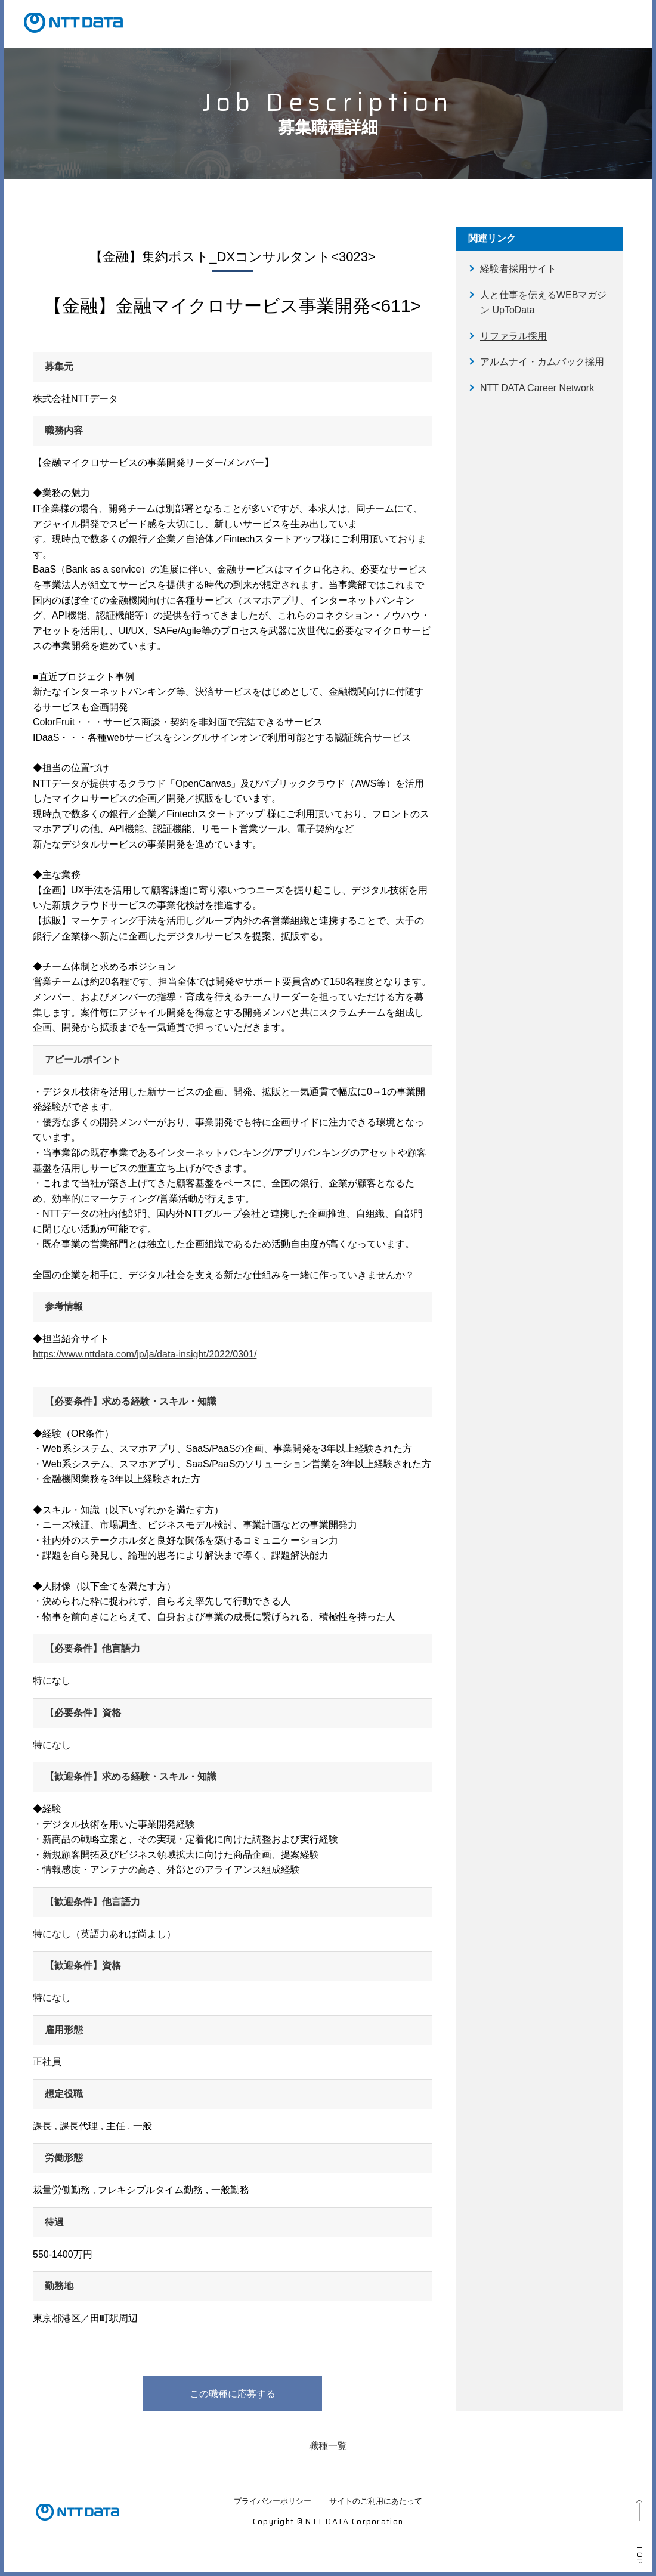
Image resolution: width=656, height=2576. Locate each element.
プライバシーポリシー (272, 2501)
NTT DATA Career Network (537, 388)
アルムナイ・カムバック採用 (542, 362)
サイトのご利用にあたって (375, 2501)
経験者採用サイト (518, 269)
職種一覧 (328, 2446)
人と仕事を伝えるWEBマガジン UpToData (543, 303)
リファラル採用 (513, 336)
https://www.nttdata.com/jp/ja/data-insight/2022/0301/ (144, 1354)
